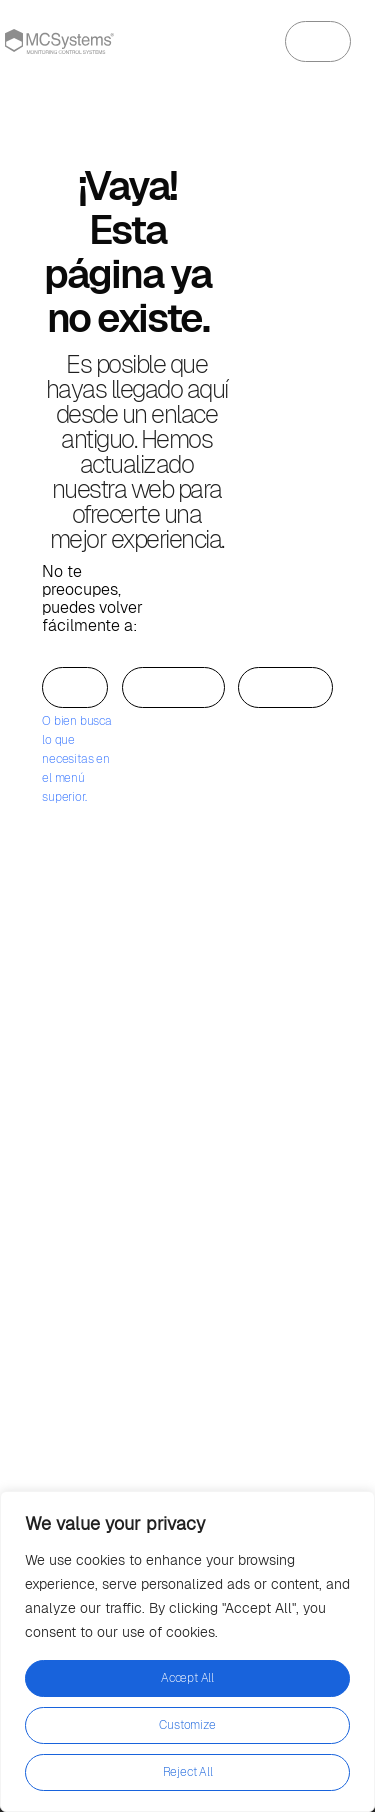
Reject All (188, 1772)
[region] (187, 1651)
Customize (187, 1725)
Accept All (187, 1678)
